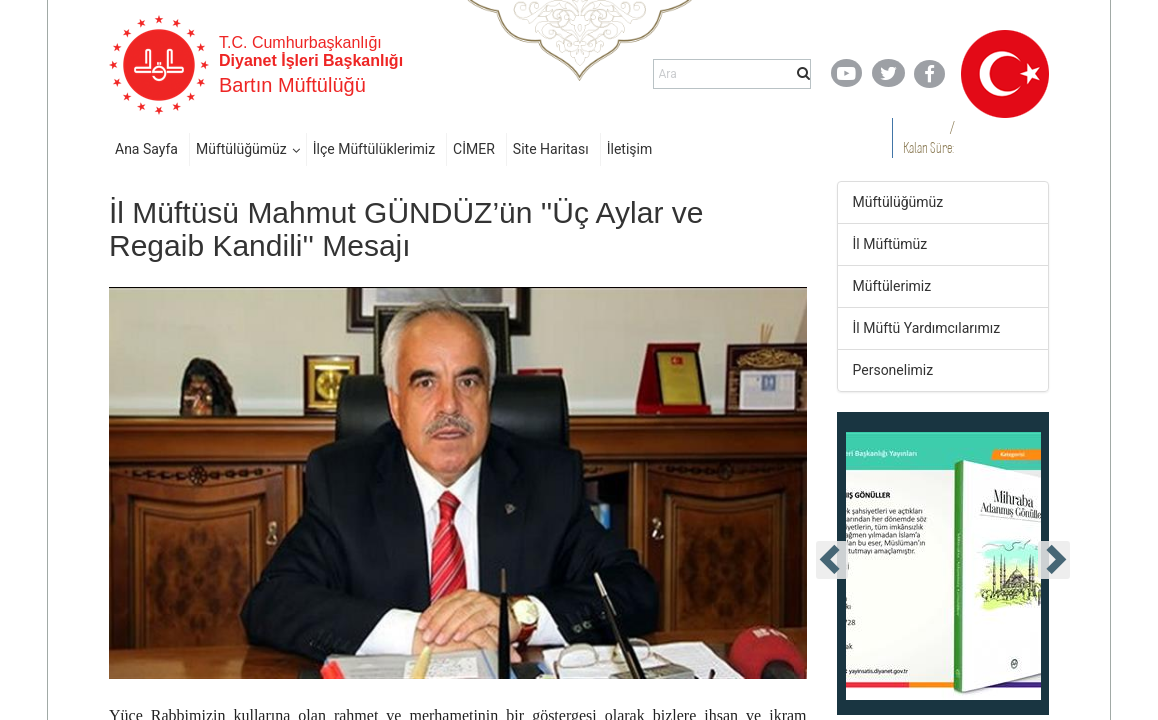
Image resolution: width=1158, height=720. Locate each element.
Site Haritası (551, 149)
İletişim (630, 149)
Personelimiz (893, 370)
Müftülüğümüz (241, 149)
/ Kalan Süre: (928, 137)
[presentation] (832, 560)
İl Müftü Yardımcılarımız (927, 328)
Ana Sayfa (146, 149)
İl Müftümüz (890, 244)
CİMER (474, 149)
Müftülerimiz (892, 286)
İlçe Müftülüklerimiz (374, 149)
